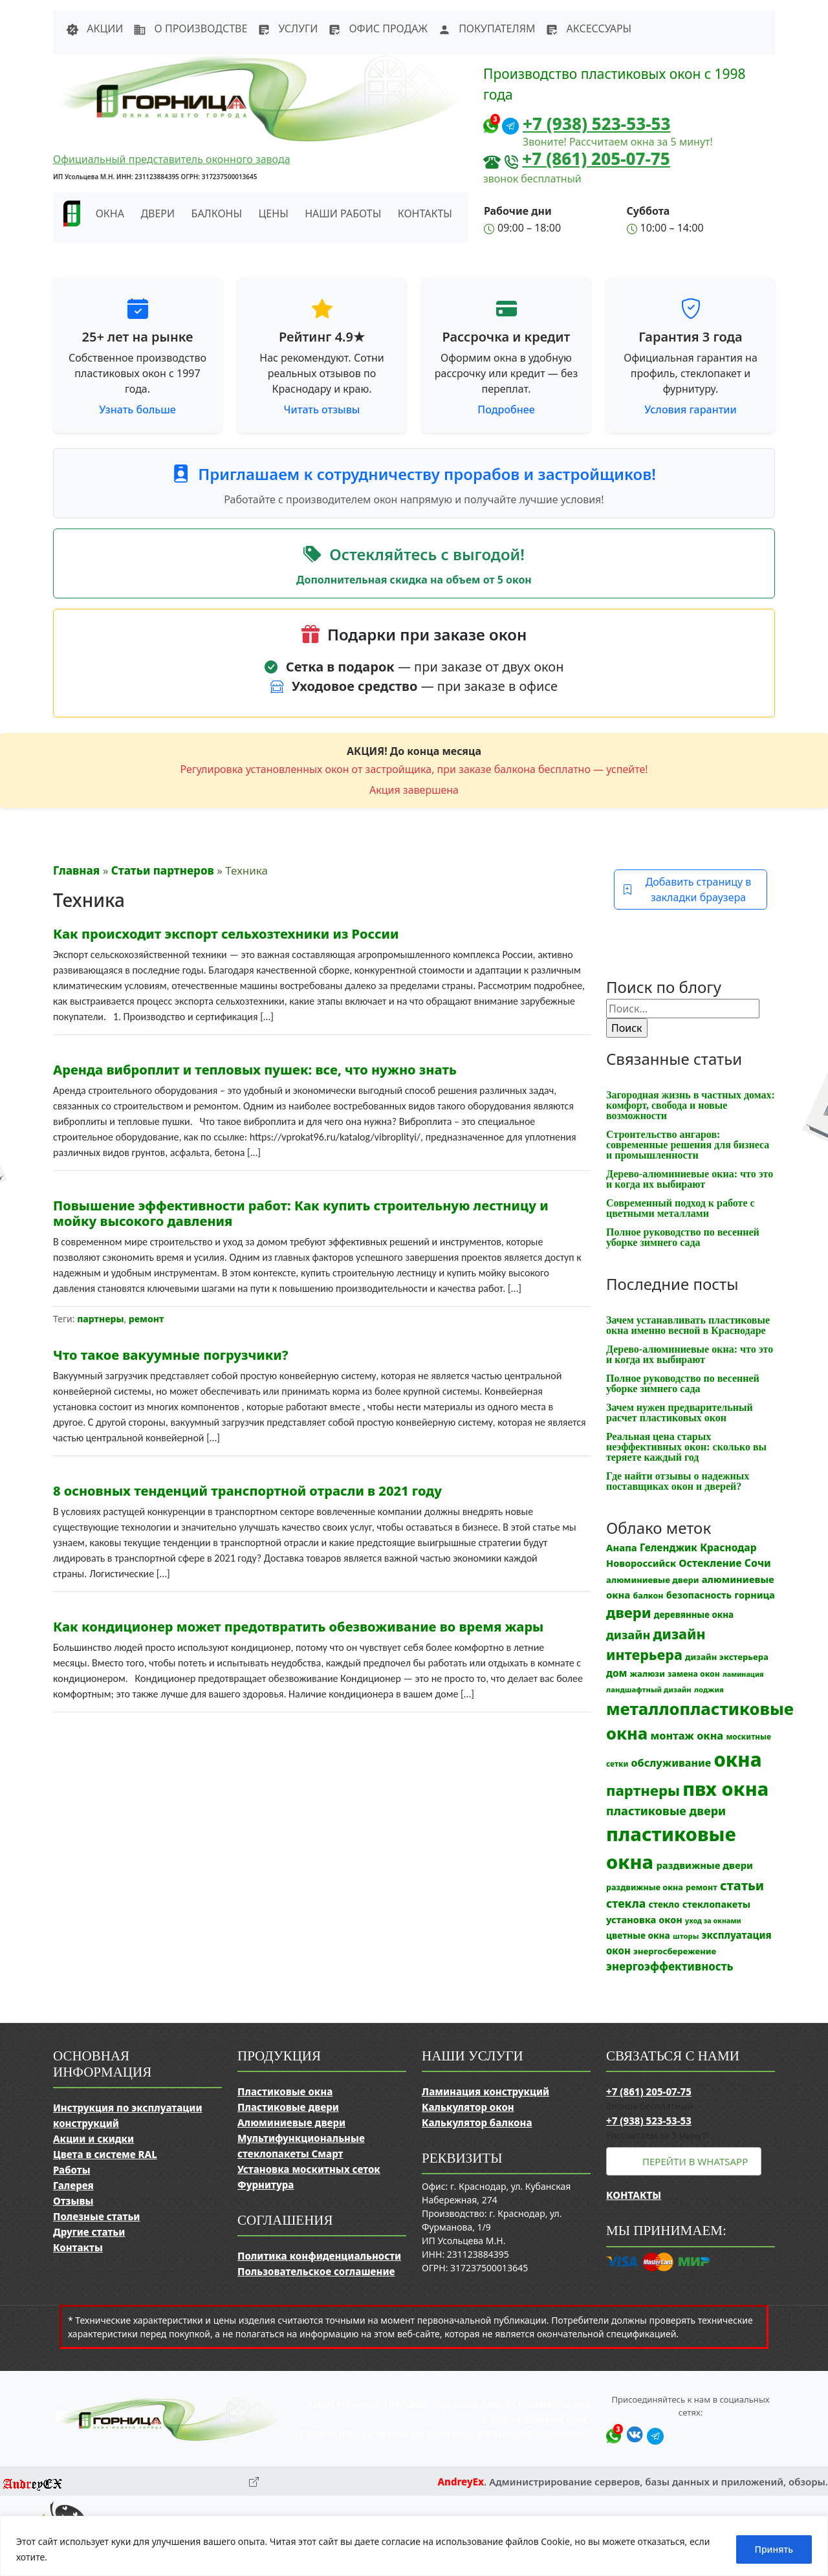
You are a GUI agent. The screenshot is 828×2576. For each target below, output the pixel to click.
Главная (76, 870)
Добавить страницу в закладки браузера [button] (686, 889)
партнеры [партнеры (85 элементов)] (643, 1790)
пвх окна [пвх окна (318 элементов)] (725, 1788)
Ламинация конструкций (485, 2091)
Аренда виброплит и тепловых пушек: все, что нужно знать (255, 1069)
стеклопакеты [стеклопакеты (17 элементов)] (716, 1904)
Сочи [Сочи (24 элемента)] (758, 1563)
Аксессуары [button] (588, 28)
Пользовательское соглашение (316, 2271)
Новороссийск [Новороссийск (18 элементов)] (641, 1562)
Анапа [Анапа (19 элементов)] (621, 1547)
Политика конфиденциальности (319, 2255)
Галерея (73, 2185)
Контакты (425, 213)
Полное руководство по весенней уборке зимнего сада (682, 1237)
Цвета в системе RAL (105, 2154)
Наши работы (343, 213)
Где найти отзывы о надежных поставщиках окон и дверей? (677, 1481)
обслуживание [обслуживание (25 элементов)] (671, 1763)
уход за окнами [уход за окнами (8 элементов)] (713, 1920)
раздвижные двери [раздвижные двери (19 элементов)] (704, 1865)
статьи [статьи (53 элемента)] (742, 1885)
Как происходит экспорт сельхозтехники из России (226, 934)
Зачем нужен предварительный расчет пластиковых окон (679, 1412)
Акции (94, 28)
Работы (72, 2169)
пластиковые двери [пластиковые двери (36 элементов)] (666, 1810)
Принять (774, 2549)
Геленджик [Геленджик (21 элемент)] (668, 1547)
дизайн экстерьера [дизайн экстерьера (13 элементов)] (726, 1657)
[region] (414, 2546)
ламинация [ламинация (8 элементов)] (743, 1674)
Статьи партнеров (162, 870)
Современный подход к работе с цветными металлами (680, 1208)
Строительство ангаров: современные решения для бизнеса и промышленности (687, 1145)
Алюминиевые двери (291, 2122)
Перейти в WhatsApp (695, 2161)
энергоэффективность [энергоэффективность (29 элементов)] (670, 1966)
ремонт (146, 1319)
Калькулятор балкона (477, 2122)
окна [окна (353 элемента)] (737, 1760)
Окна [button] (110, 213)
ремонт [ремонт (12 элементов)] (701, 1887)
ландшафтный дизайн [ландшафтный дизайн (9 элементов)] (649, 1689)
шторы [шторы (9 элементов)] (686, 1936)
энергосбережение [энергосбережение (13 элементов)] (674, 1951)
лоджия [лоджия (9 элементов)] (709, 1689)
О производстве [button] (190, 28)
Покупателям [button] (486, 28)
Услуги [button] (287, 28)
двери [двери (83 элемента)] (628, 1612)
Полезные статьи (96, 2216)
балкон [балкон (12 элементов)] (648, 1595)
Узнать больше (137, 409)
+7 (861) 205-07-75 (596, 158)
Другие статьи (89, 2231)
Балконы (217, 213)
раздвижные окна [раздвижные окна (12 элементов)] (644, 1887)
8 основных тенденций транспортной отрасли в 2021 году (247, 1491)
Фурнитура (265, 2184)
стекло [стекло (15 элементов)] (663, 1904)
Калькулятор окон (468, 2107)
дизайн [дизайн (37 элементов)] (628, 1635)
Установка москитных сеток (308, 2169)
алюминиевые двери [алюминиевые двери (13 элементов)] (652, 1580)
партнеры (100, 1319)
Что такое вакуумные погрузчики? (171, 1355)
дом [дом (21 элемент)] (616, 1672)
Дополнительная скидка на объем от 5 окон (414, 580)
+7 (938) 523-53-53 (597, 123)
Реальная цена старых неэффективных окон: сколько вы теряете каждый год (686, 1447)
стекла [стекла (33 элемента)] (626, 1903)
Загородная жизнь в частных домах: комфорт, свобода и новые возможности (690, 1105)
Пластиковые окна (284, 2091)
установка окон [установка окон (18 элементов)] (644, 1919)
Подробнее (505, 409)
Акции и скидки (93, 2138)
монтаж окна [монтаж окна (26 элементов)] (687, 1736)
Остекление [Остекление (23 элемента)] (710, 1563)
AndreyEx (460, 2481)
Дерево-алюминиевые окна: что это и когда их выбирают (689, 1179)
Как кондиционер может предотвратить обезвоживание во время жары (298, 1626)
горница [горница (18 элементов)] (754, 1594)
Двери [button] (157, 213)
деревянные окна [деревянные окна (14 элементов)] (694, 1615)
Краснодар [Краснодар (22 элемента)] (728, 1547)
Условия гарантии (690, 409)
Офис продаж (378, 28)
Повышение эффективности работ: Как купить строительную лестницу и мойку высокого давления (301, 1213)
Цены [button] (274, 213)
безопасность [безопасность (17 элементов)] (699, 1595)
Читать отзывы (322, 409)
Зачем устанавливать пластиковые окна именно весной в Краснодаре (688, 1325)
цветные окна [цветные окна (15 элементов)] (638, 1935)
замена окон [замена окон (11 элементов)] (694, 1673)
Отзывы (73, 2200)
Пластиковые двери (288, 2107)
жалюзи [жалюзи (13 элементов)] (647, 1673)
